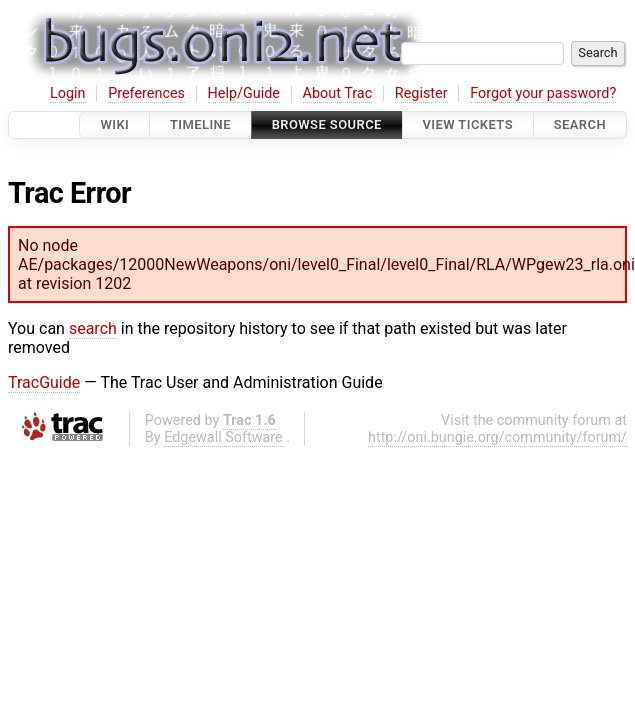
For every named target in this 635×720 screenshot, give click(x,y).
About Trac (338, 93)
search (93, 328)
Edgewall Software (223, 437)
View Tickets (468, 124)
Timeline (200, 124)
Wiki (114, 124)
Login (68, 93)
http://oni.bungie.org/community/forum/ (497, 437)
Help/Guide (244, 93)
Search (580, 124)
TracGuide (44, 382)
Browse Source (327, 124)
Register (421, 93)
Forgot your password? (543, 93)
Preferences (146, 93)
